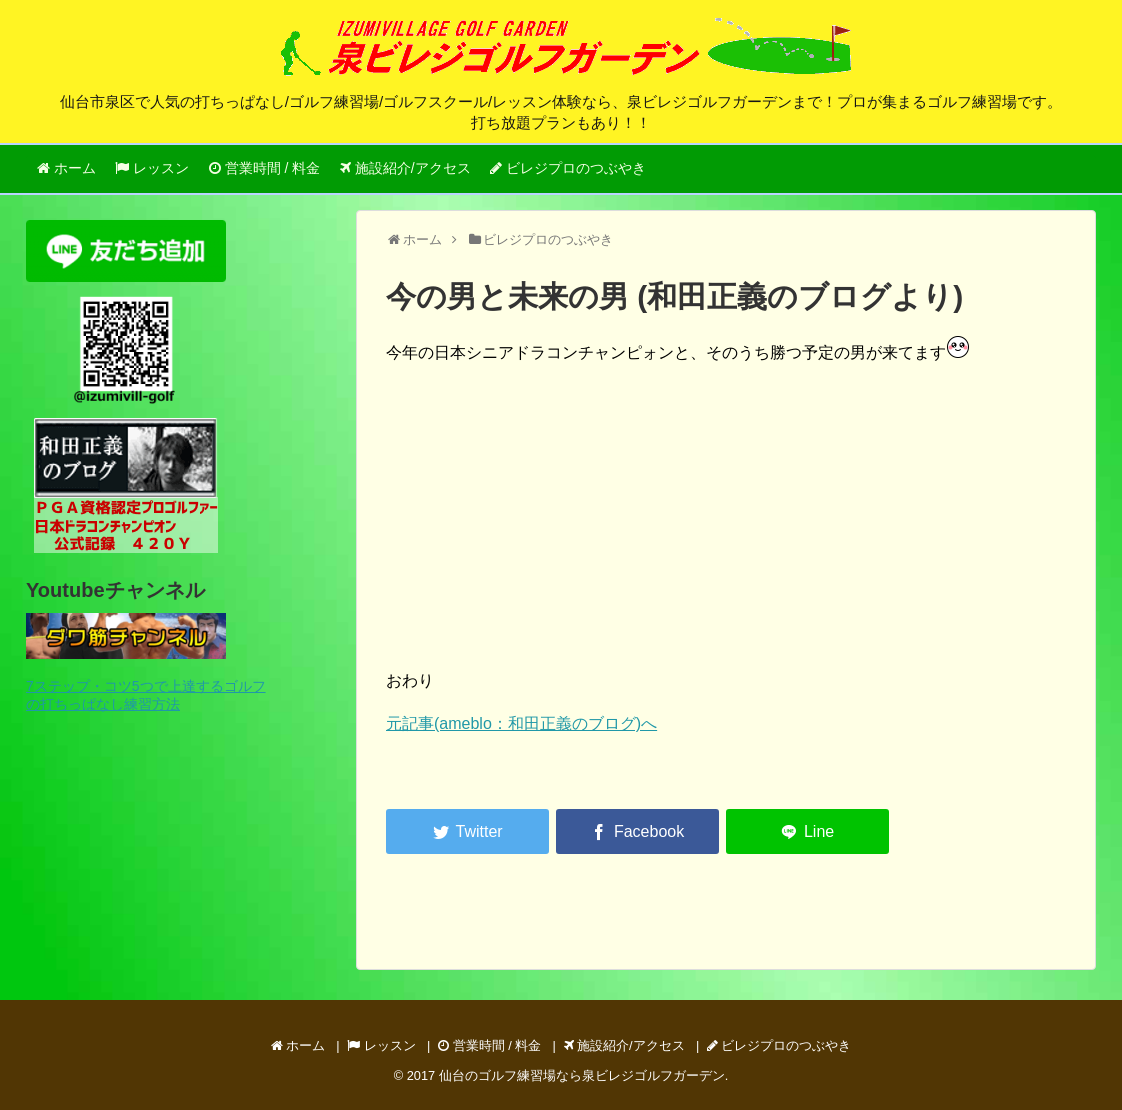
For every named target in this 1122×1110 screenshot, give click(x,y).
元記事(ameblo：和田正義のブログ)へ (521, 723)
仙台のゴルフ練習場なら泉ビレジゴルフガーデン (582, 1075)
